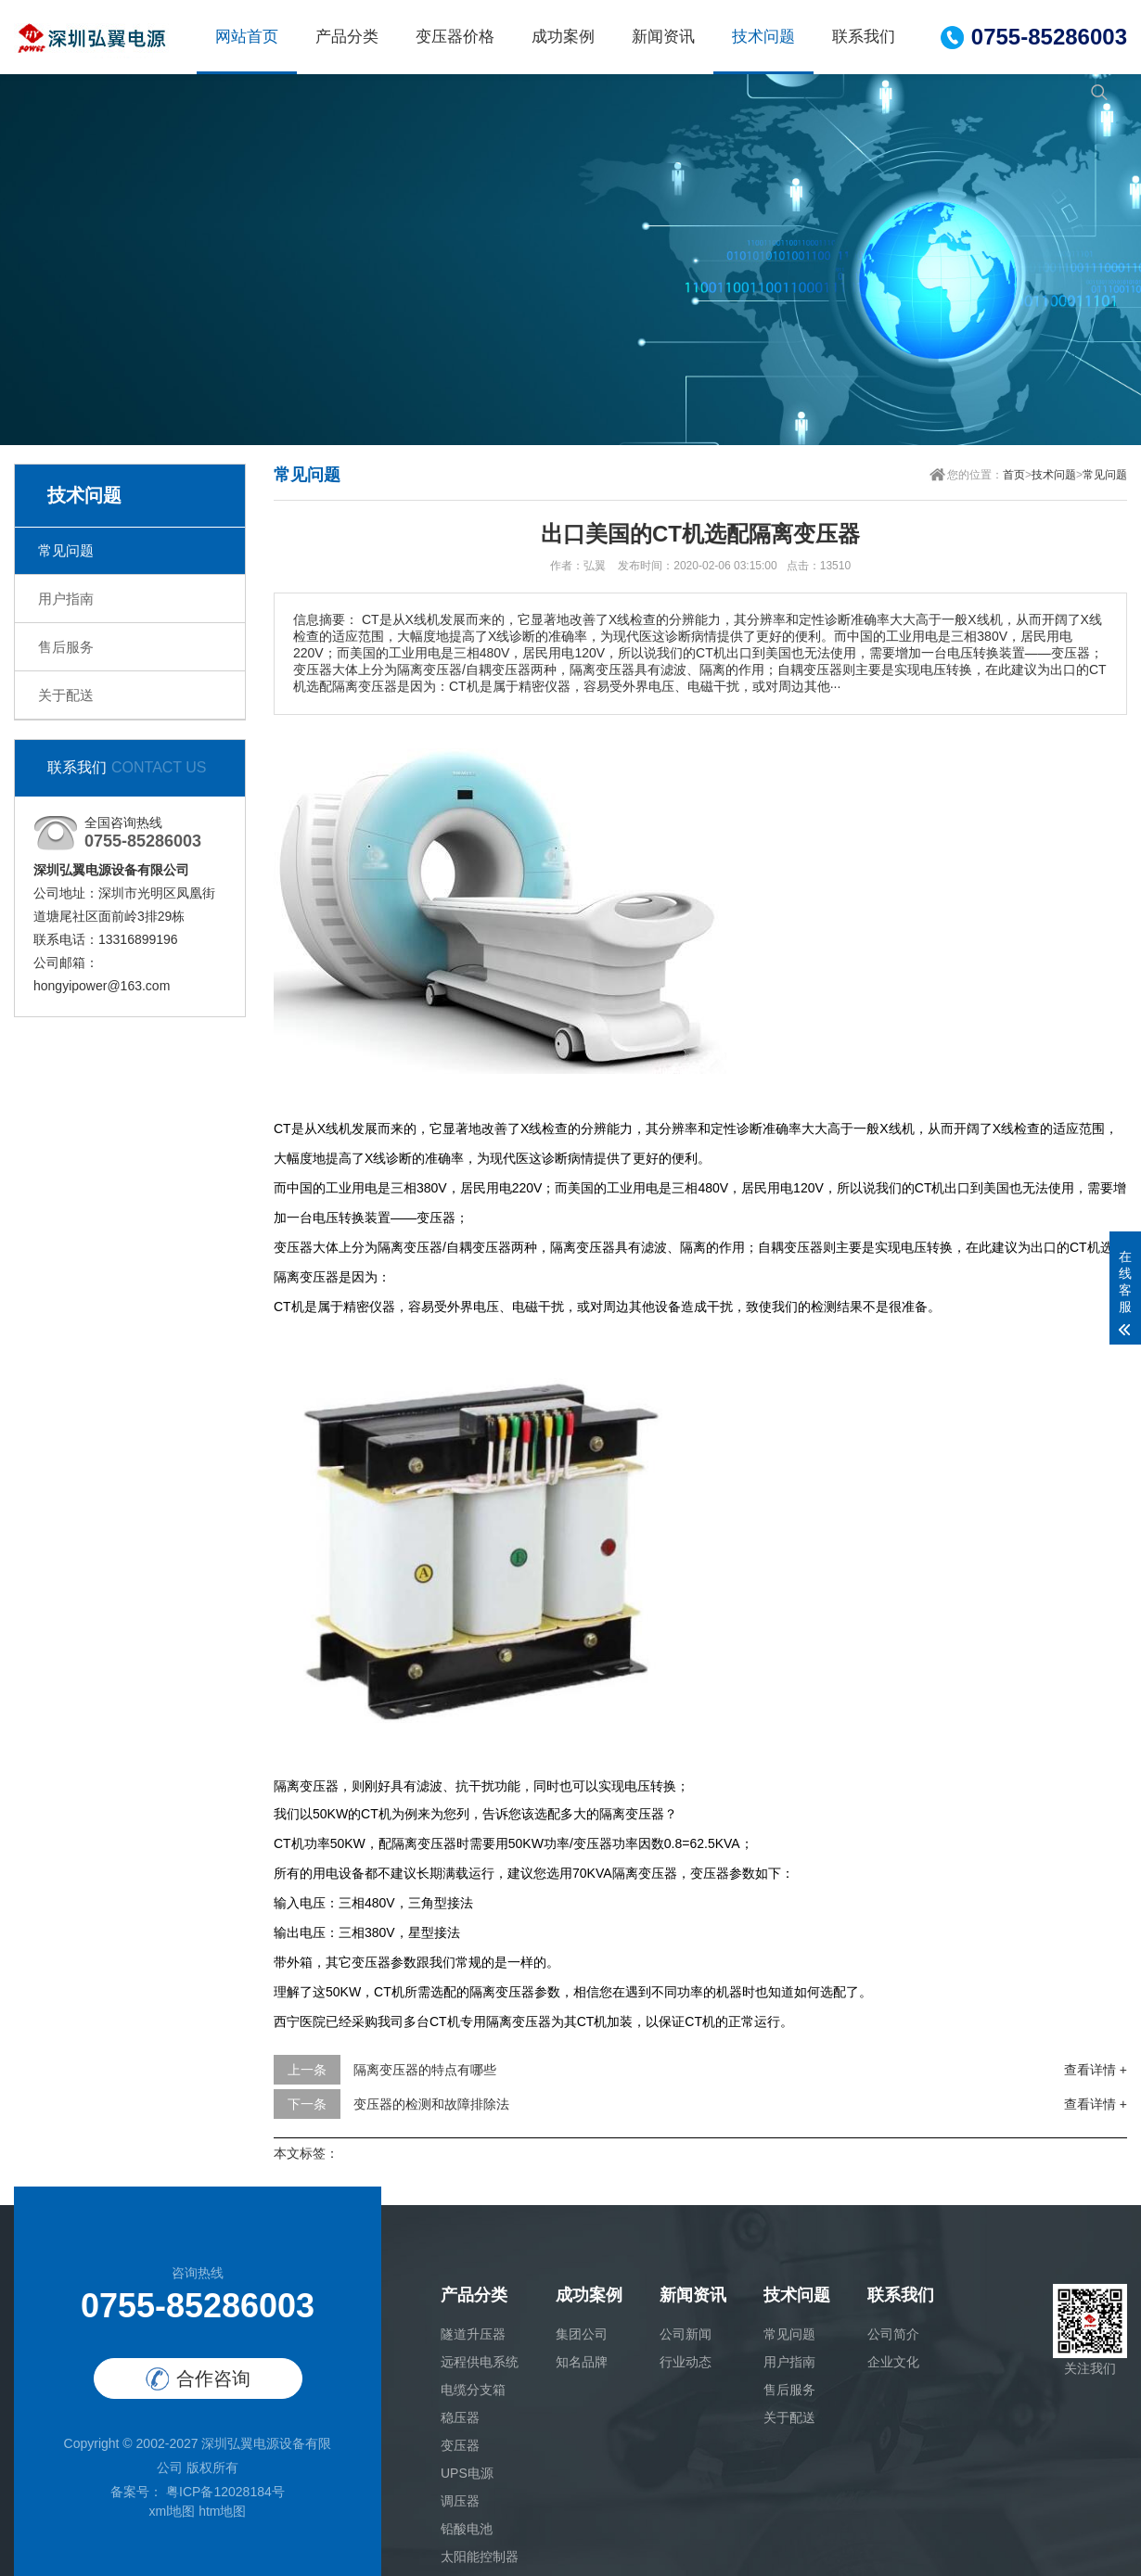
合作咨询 (198, 2379)
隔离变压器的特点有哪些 (424, 2069)
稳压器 (460, 2417)
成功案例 (563, 36)
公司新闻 (686, 2334)
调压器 (460, 2500)
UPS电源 (467, 2473)
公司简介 (893, 2334)
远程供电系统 (480, 2361)
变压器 (460, 2445)
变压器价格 (455, 36)
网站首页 (246, 36)
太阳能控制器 (480, 2556)
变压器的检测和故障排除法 (431, 2104)
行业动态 (686, 2361)
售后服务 (66, 647)
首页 (1014, 474)
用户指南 (66, 598)
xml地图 (171, 2511)
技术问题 (763, 36)
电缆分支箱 (473, 2389)
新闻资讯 (663, 36)
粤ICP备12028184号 (223, 2491)
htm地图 (222, 2511)
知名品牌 (582, 2361)
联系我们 (863, 36)
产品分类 (346, 36)
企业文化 (893, 2361)
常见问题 (66, 550)
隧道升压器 (473, 2334)
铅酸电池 (467, 2528)
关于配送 (66, 695)
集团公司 (582, 2334)
